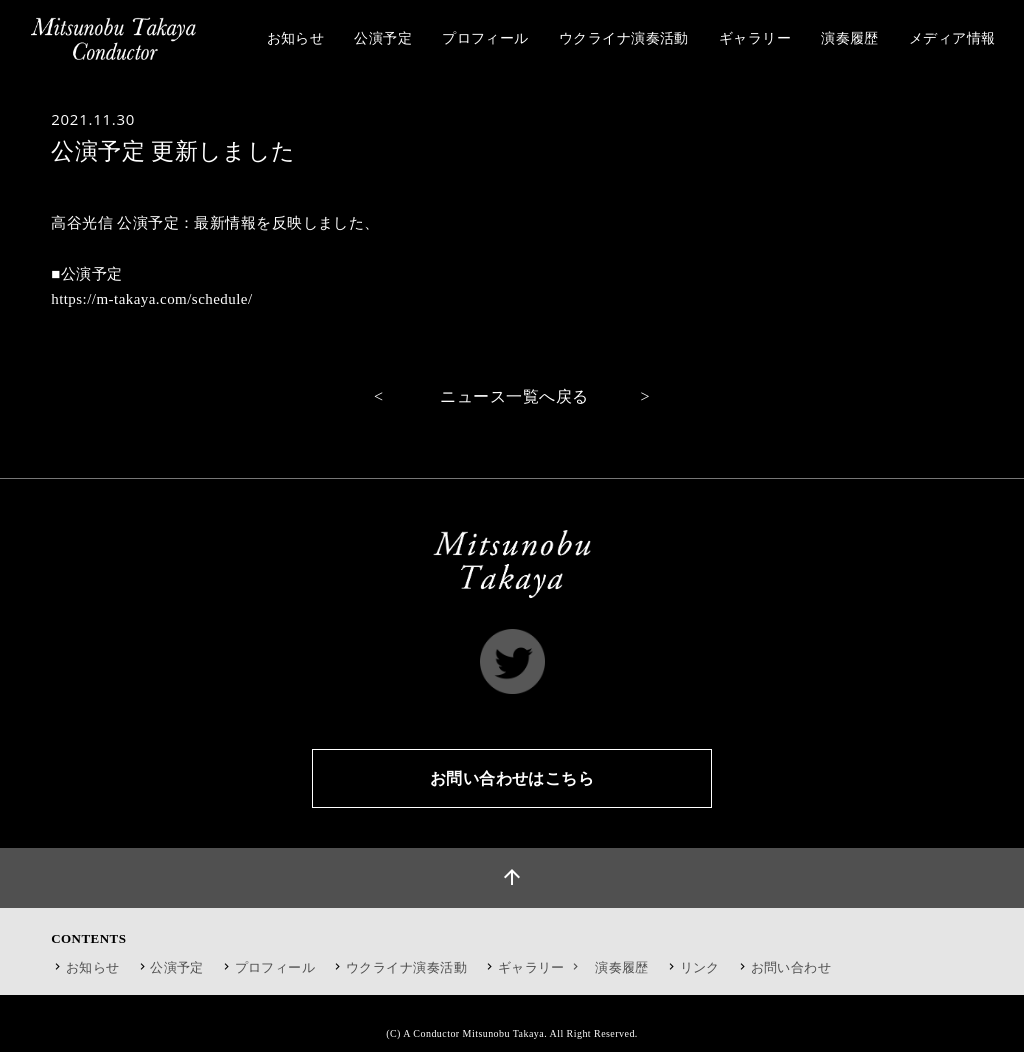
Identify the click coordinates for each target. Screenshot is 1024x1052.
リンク (700, 967)
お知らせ (93, 967)
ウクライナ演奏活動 (406, 967)
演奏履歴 (622, 967)
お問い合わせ (791, 967)
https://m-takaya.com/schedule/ (151, 299)
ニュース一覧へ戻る (514, 396)
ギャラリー (540, 967)
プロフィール (275, 967)
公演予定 (177, 967)
